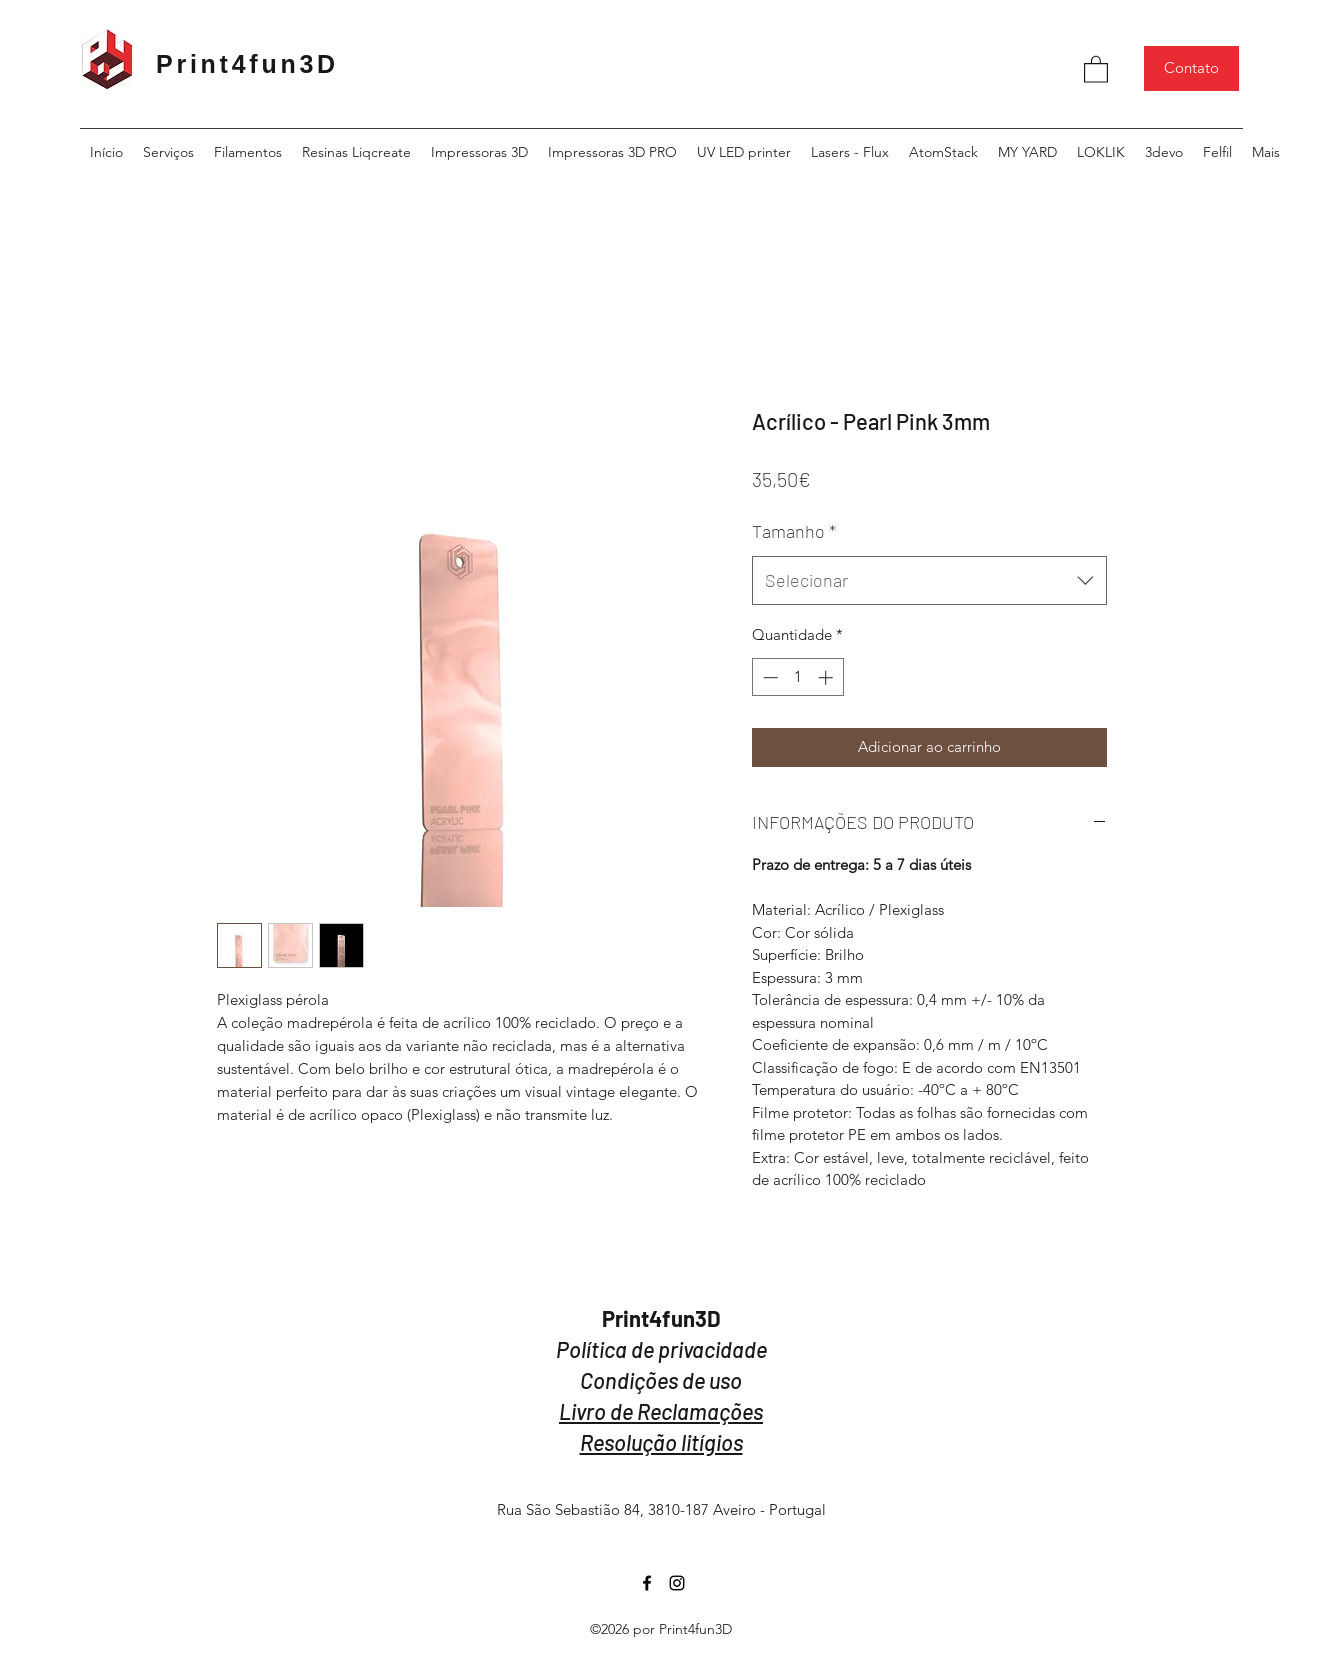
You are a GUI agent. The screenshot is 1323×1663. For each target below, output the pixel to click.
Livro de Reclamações (661, 1411)
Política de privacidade (661, 1349)
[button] (1096, 68)
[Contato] (1191, 68)
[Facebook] (647, 1583)
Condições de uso (661, 1380)
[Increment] (827, 677)
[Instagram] (677, 1583)
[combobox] (929, 581)
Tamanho (794, 531)
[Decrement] (768, 677)
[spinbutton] (797, 677)
